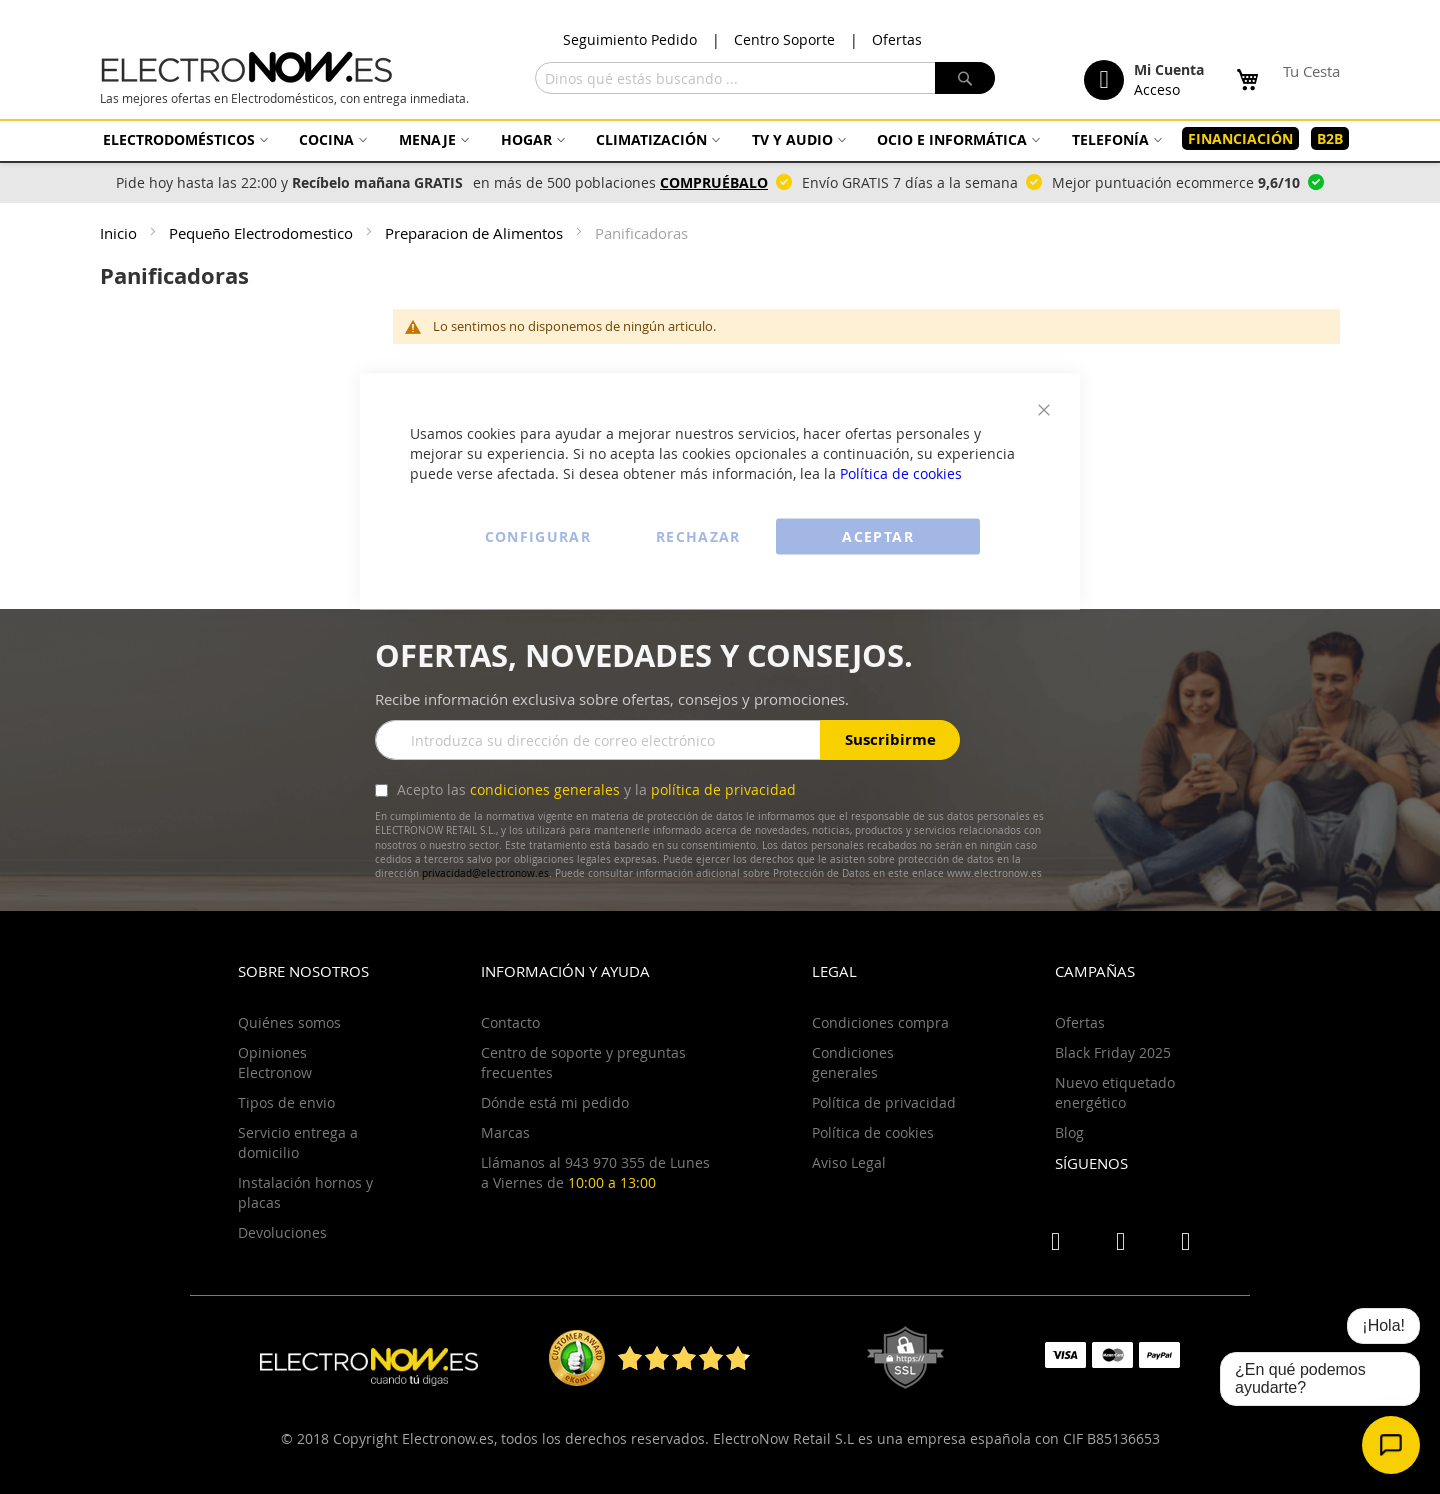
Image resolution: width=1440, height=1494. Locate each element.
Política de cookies (901, 473)
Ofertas (897, 39)
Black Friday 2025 (1113, 1052)
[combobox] (765, 78)
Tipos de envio (286, 1102)
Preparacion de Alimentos (476, 233)
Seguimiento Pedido (630, 39)
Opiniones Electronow (275, 1062)
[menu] (720, 139)
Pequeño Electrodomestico (263, 233)
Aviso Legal (849, 1162)
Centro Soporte (784, 39)
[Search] (965, 78)
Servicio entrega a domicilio (298, 1142)
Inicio (120, 233)
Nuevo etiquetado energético (1115, 1092)
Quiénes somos (289, 1022)
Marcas (505, 1132)
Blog (1069, 1132)
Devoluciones (282, 1232)
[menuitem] (183, 139)
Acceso (1157, 89)
